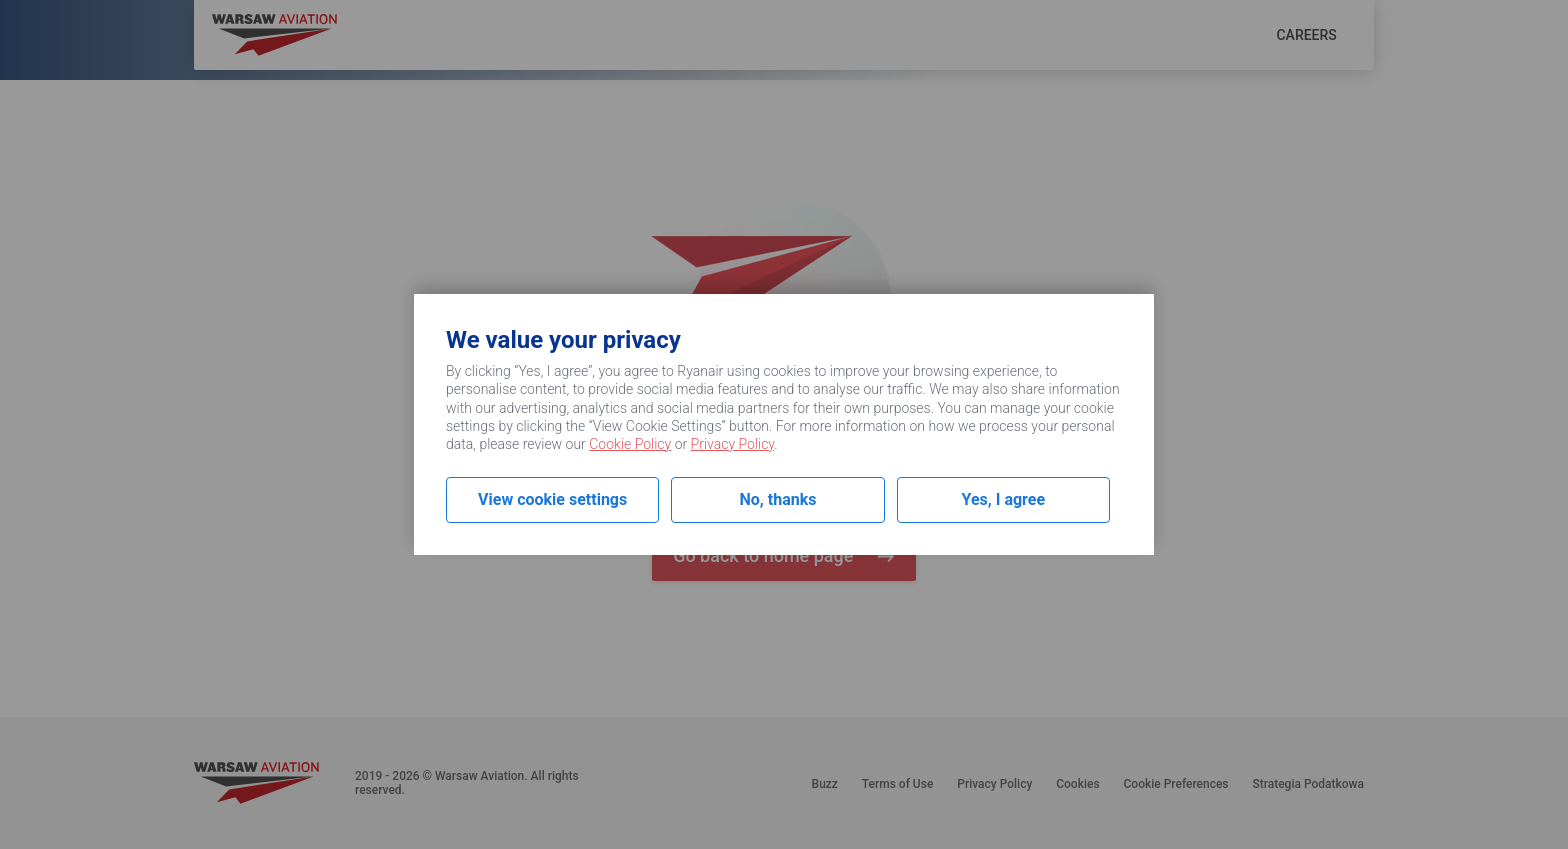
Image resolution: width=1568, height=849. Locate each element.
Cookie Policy (630, 444)
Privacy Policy (733, 444)
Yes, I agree (1004, 499)
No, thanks (778, 499)
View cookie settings (552, 499)
